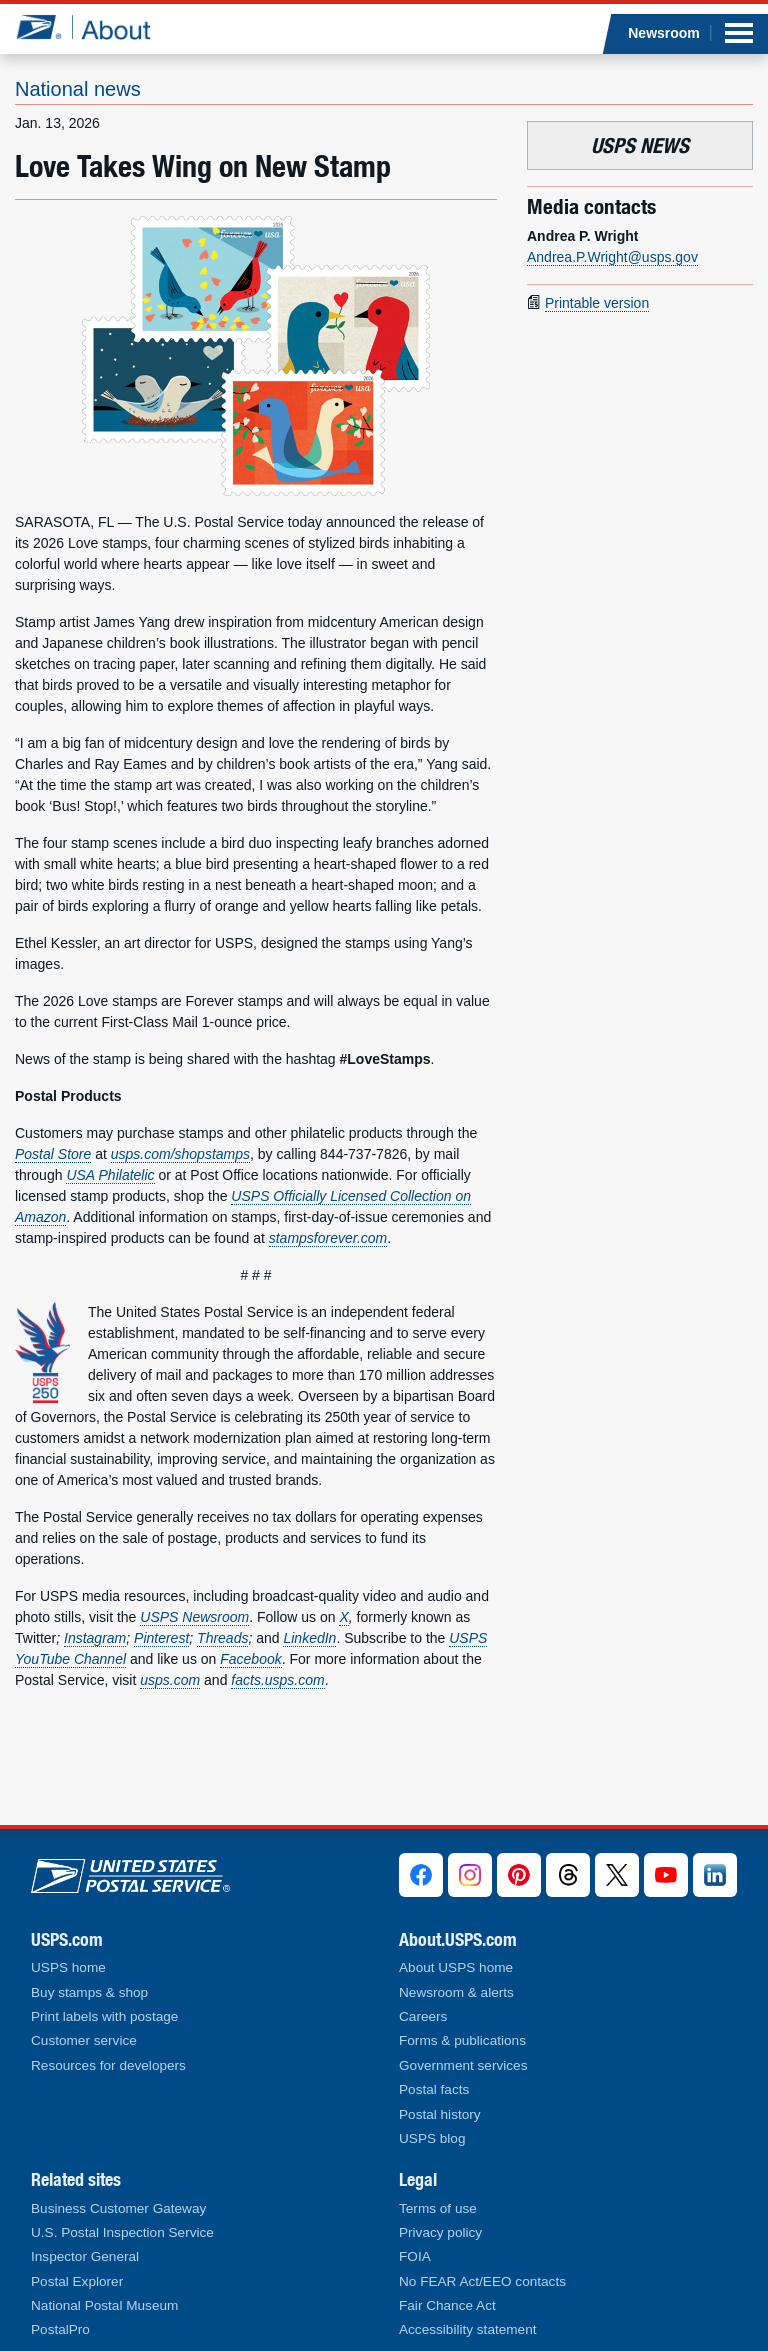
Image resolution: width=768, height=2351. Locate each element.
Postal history (440, 2114)
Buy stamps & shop (89, 1992)
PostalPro (60, 2329)
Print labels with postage (104, 2016)
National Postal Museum (104, 2305)
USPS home (68, 1967)
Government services (463, 2065)
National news (78, 89)
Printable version (597, 303)
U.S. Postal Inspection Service (122, 2232)
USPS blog (432, 2138)
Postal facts (434, 2089)
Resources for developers (108, 2065)
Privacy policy (440, 2232)
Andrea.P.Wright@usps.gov (612, 257)
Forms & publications (462, 2040)
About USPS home (456, 1967)
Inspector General (85, 2256)
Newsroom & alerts (456, 1992)
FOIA (415, 2256)
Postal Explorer (77, 2281)
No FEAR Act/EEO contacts (482, 2281)
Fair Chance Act (447, 2305)
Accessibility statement (468, 2329)
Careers (423, 2016)
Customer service (84, 2040)
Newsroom (664, 33)
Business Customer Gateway (118, 2208)
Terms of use (438, 2208)
